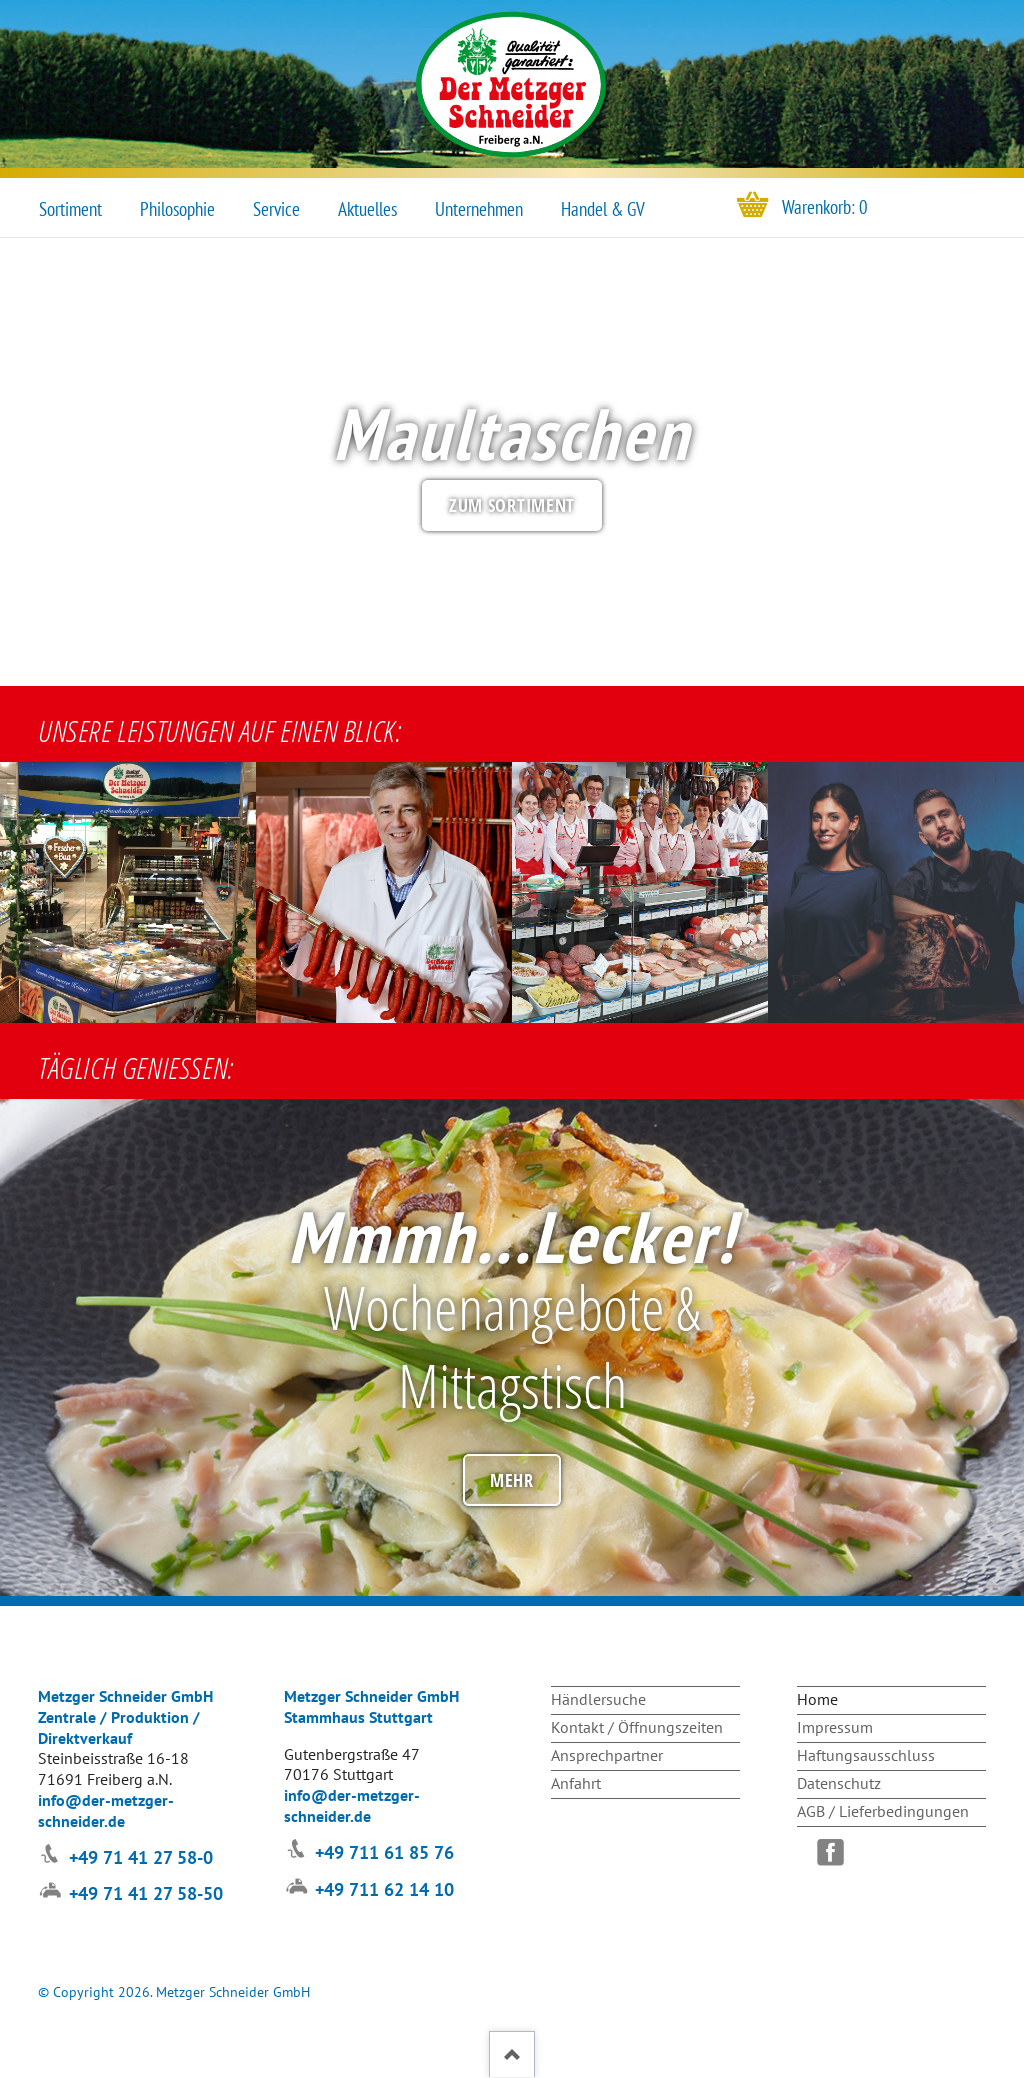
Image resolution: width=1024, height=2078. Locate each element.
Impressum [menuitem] (835, 1727)
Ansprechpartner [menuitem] (607, 1755)
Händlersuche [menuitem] (598, 1699)
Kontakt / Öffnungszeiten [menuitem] (637, 1727)
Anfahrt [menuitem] (576, 1783)
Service (276, 209)
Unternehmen (479, 209)
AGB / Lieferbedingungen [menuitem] (883, 1811)
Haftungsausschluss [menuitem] (866, 1755)
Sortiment (70, 209)
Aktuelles (367, 209)
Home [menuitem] (817, 1699)
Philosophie (177, 209)
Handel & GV (603, 209)
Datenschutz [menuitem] (839, 1783)
